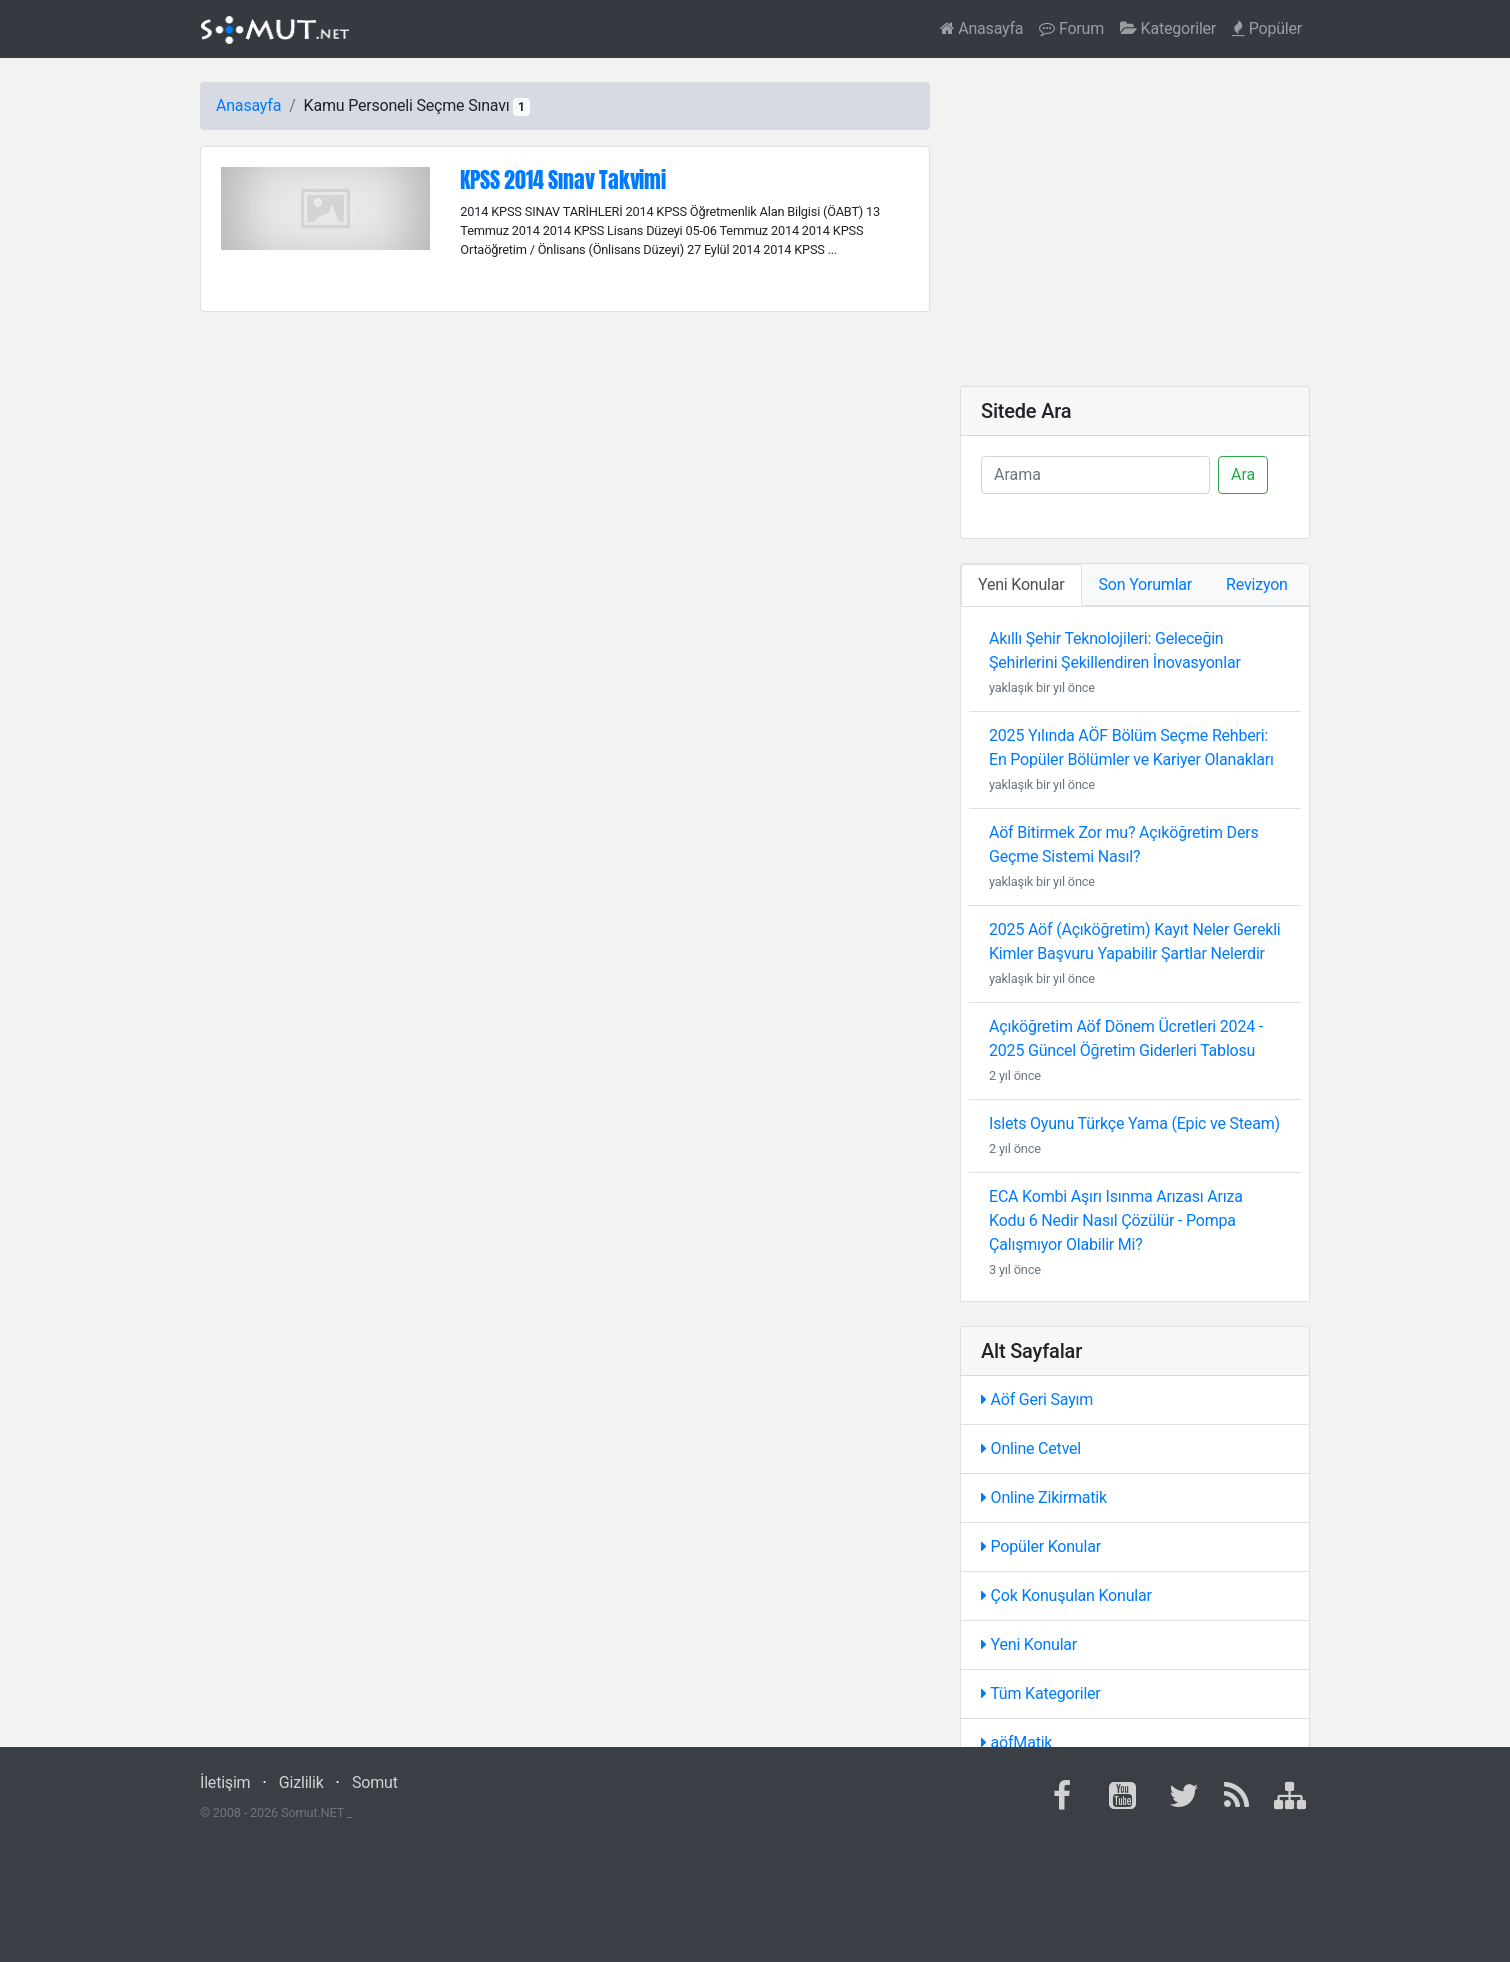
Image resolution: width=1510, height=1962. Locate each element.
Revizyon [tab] (1257, 584)
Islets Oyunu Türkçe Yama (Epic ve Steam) (1134, 1123)
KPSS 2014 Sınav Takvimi (562, 179)
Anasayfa (982, 28)
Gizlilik (301, 1782)
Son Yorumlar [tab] (1146, 584)
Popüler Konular (1041, 1546)
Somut (375, 1782)
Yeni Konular (1029, 1644)
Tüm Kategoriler (1041, 1693)
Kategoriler (1168, 28)
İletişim (225, 1782)
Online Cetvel (1031, 1448)
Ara (1243, 474)
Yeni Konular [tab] (1021, 584)
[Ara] (1095, 475)
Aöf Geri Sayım (1037, 1399)
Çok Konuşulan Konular (1066, 1595)
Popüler (1267, 28)
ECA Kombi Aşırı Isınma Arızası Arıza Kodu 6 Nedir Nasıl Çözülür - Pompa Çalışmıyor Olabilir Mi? (1116, 1220)
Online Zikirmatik (1044, 1497)
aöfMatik (1016, 1742)
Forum (1071, 28)
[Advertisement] (1135, 222)
